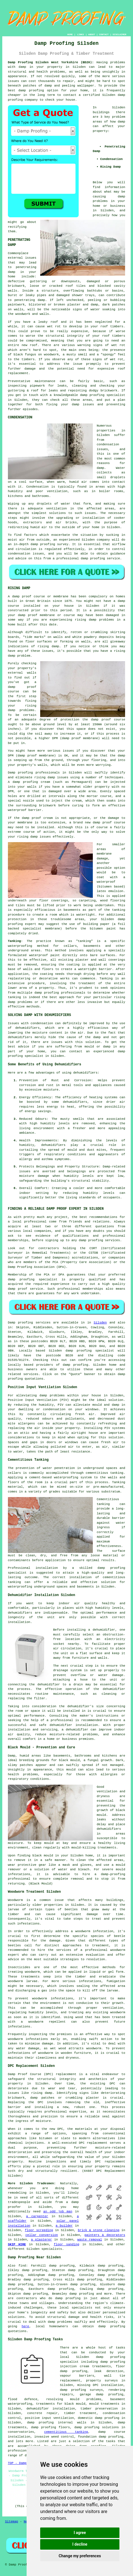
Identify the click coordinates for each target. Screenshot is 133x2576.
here (25, 2326)
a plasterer (41, 2239)
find (22, 2265)
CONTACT (104, 34)
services (30, 1374)
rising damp (85, 619)
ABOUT (91, 34)
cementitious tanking (66, 2432)
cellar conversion (41, 2235)
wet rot (116, 359)
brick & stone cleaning (98, 2230)
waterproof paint (44, 955)
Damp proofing (20, 1322)
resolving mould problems (73, 2399)
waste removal (89, 2239)
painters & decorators (104, 2235)
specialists (52, 2249)
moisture (51, 1089)
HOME (70, 34)
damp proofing (31, 90)
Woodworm (15, 1900)
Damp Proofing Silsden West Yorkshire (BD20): (51, 62)
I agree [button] (80, 2532)
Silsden (100, 1322)
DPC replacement (93, 2143)
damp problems (20, 1002)
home (75, 2188)
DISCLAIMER (119, 34)
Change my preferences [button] (80, 2556)
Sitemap (11, 2521)
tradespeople (19, 2202)
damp (121, 121)
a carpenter (37, 2216)
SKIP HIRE (17, 2244)
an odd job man (57, 2211)
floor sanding (66, 2244)
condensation (108, 444)
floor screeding (39, 2230)
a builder (64, 2225)
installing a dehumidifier (91, 1629)
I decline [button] (79, 2544)
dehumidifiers (75, 1102)
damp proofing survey (49, 544)
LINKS (80, 34)
